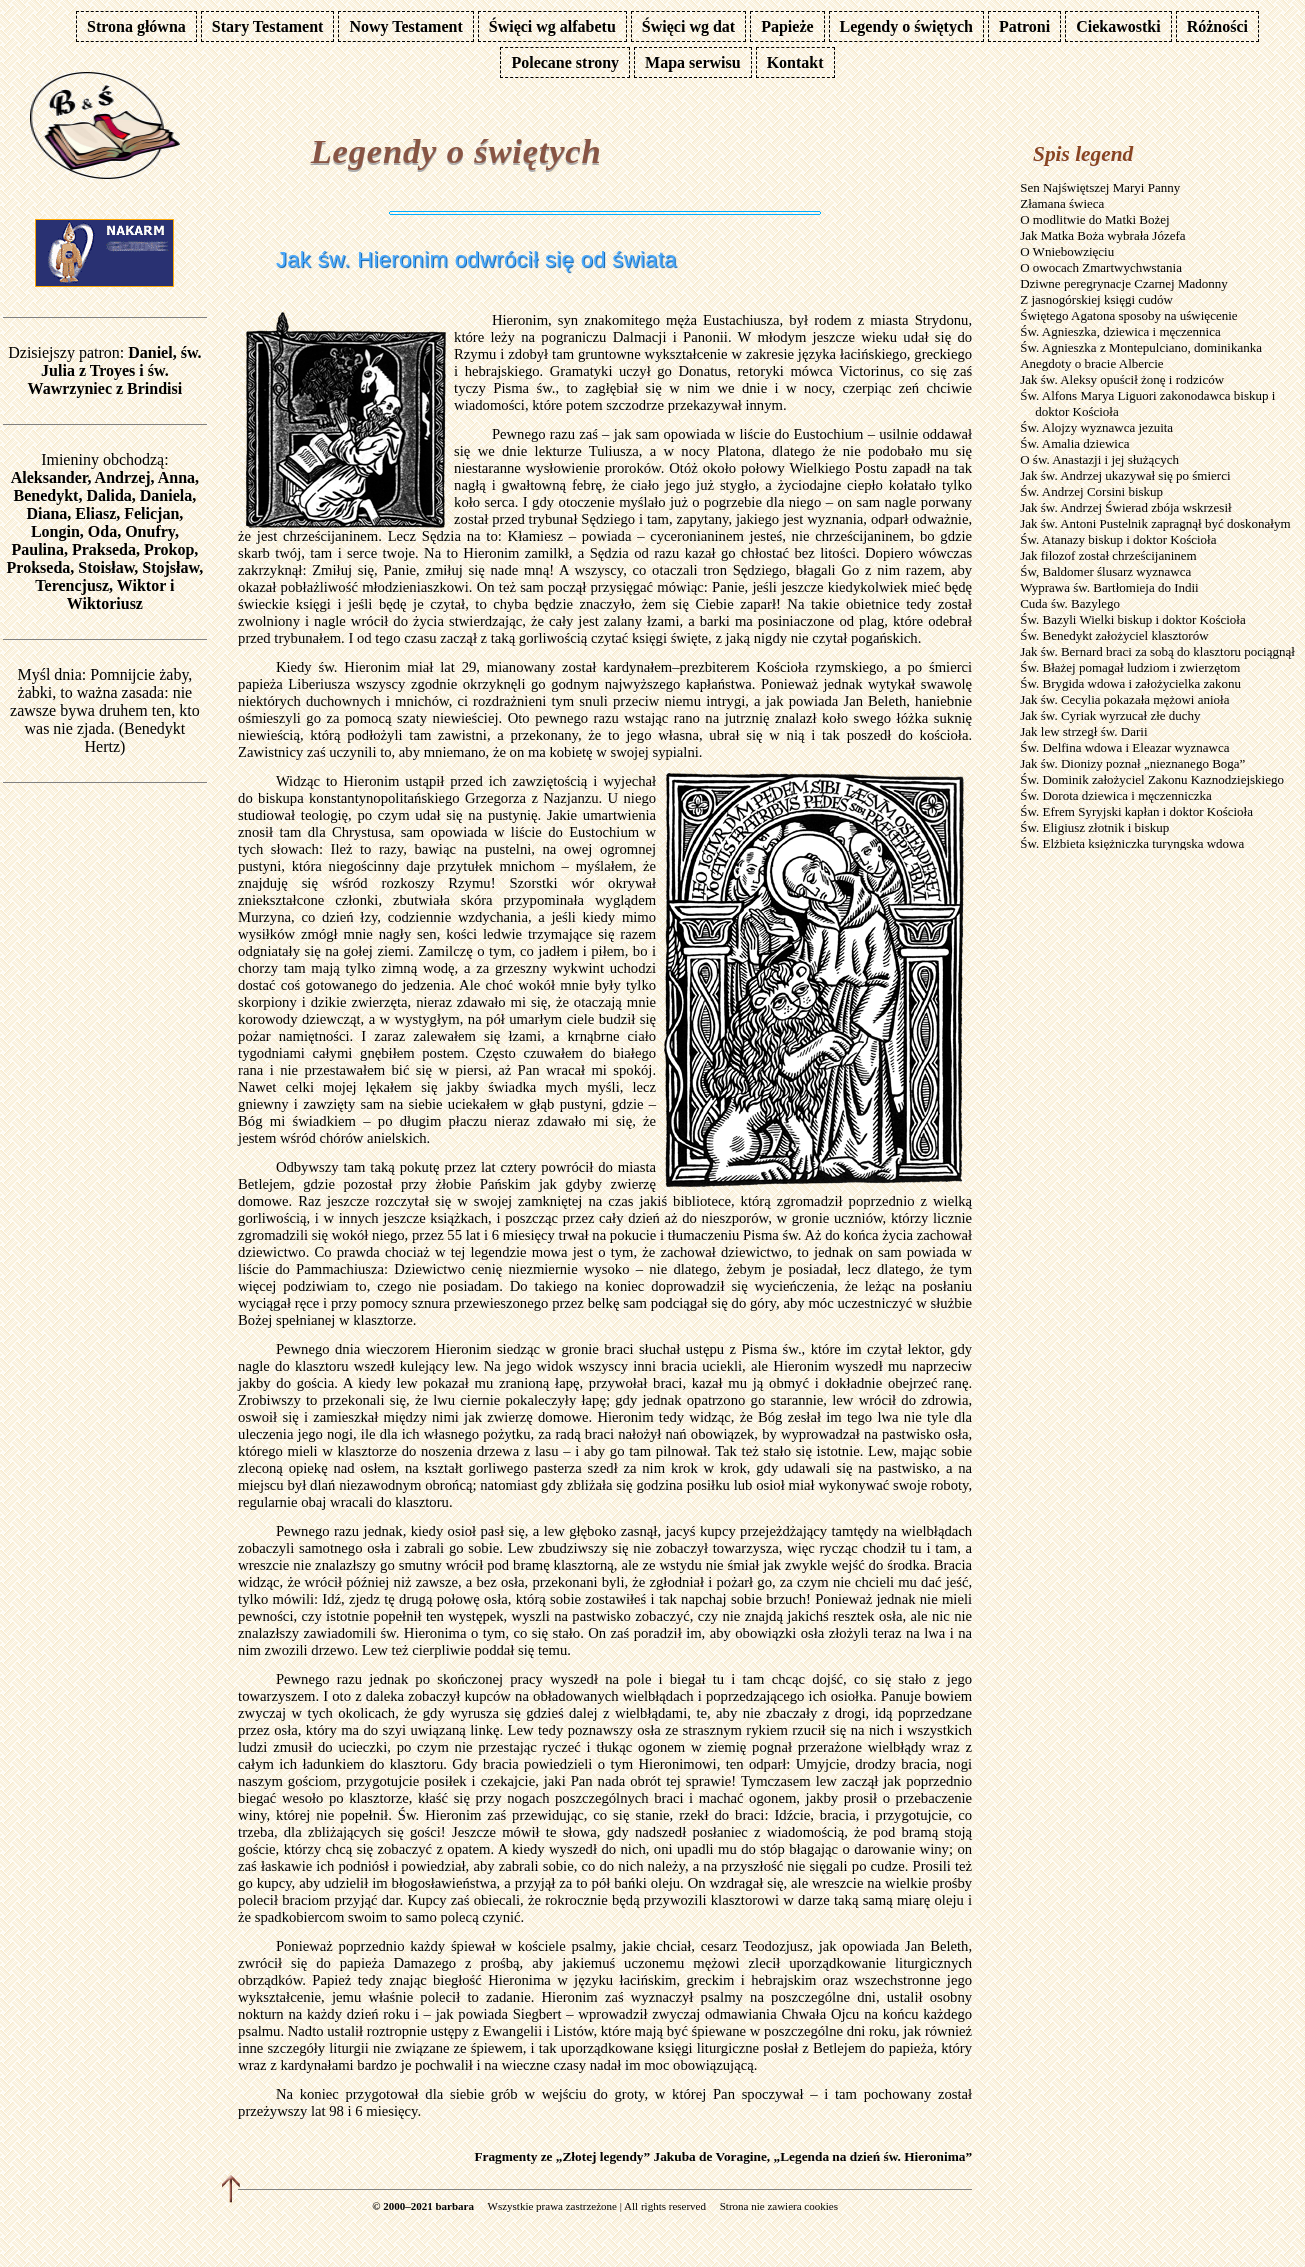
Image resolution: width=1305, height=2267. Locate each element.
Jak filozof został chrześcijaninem (1108, 555)
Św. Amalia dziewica (1074, 443)
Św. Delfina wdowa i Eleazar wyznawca (1124, 747)
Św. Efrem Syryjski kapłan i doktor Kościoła (1136, 811)
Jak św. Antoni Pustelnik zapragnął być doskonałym (1155, 523)
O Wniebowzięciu (1067, 251)
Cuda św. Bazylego (1070, 603)
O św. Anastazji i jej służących (1099, 459)
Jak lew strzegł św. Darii (1083, 731)
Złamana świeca (1062, 203)
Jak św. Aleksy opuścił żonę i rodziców (1122, 379)
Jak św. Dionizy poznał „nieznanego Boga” (1132, 763)
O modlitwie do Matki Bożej (1094, 219)
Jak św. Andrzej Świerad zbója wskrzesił (1125, 507)
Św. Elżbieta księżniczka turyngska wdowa (1132, 843)
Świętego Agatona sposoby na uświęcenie (1128, 315)
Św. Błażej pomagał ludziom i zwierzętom (1130, 667)
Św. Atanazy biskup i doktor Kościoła (1118, 539)
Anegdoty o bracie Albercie (1091, 363)
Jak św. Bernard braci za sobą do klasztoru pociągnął (1157, 651)
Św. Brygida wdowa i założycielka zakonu (1130, 683)
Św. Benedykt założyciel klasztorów (1114, 635)
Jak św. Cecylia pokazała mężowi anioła (1124, 699)
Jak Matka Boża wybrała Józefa (1102, 235)
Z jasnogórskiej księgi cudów (1096, 299)
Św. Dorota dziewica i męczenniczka (1116, 795)
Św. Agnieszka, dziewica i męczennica (1120, 331)
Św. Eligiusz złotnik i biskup (1094, 827)
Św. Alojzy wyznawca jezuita (1096, 427)
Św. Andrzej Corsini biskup (1091, 491)
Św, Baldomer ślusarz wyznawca (1105, 571)
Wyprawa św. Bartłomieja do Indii (1109, 587)
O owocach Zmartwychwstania (1101, 267)
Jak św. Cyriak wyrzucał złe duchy (1110, 715)
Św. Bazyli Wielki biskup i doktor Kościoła (1133, 619)
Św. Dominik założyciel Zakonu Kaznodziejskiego (1152, 779)
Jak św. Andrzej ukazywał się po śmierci (1125, 475)
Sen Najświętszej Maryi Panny (1100, 187)
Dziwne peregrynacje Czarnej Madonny (1124, 283)
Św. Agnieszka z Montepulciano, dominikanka (1141, 347)
